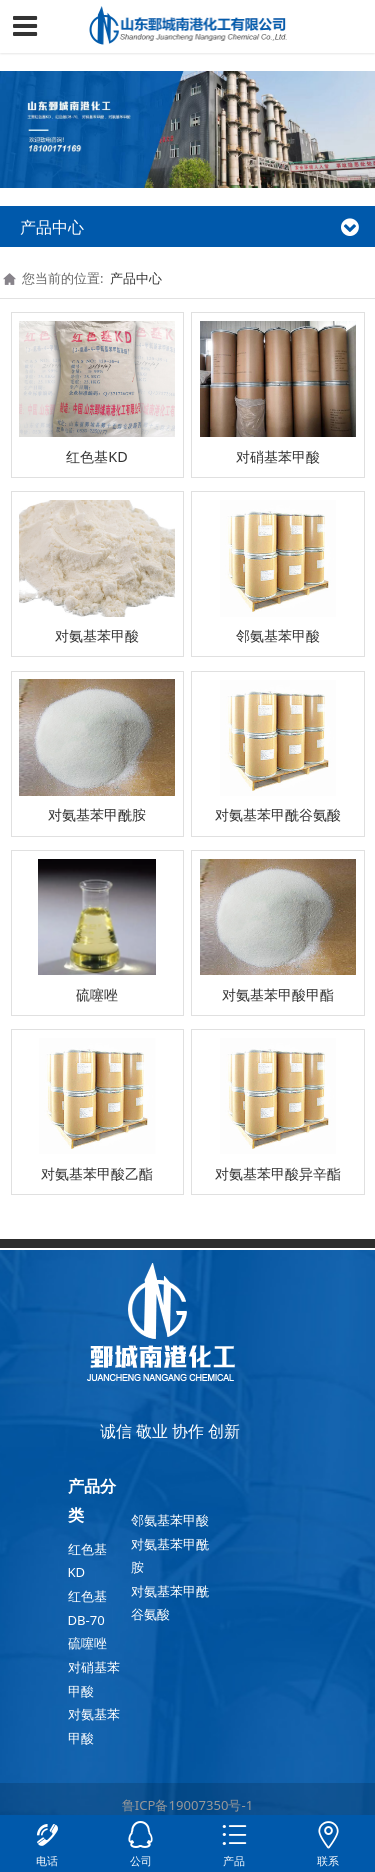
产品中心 (136, 278)
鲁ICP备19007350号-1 (187, 1805)
